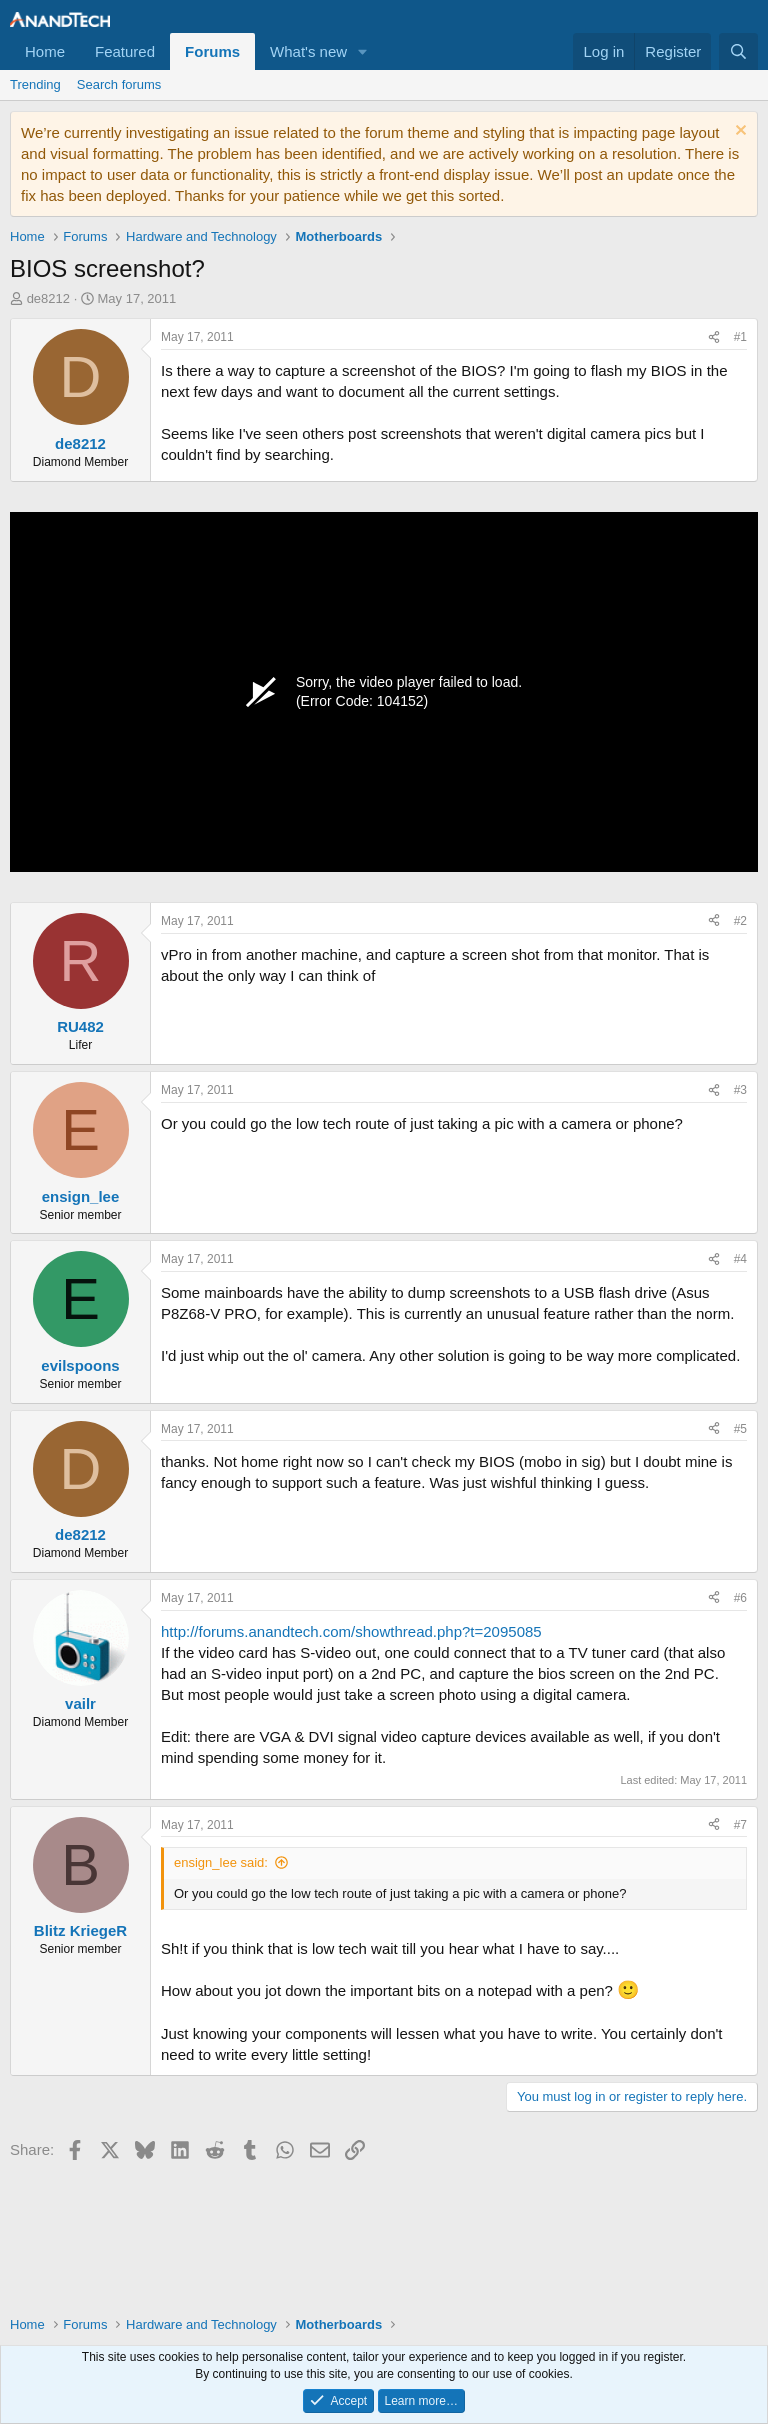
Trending (35, 84)
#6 (740, 1598)
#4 (740, 1259)
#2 (740, 921)
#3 (740, 1090)
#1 (740, 337)
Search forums (119, 84)
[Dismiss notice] (738, 132)
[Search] (738, 51)
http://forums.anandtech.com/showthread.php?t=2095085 (351, 1631)
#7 (740, 1825)
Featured (125, 51)
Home (45, 51)
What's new (308, 51)
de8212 (48, 298)
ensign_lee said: (221, 1862)
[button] (363, 51)
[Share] (714, 337)
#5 (740, 1429)
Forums (212, 51)
